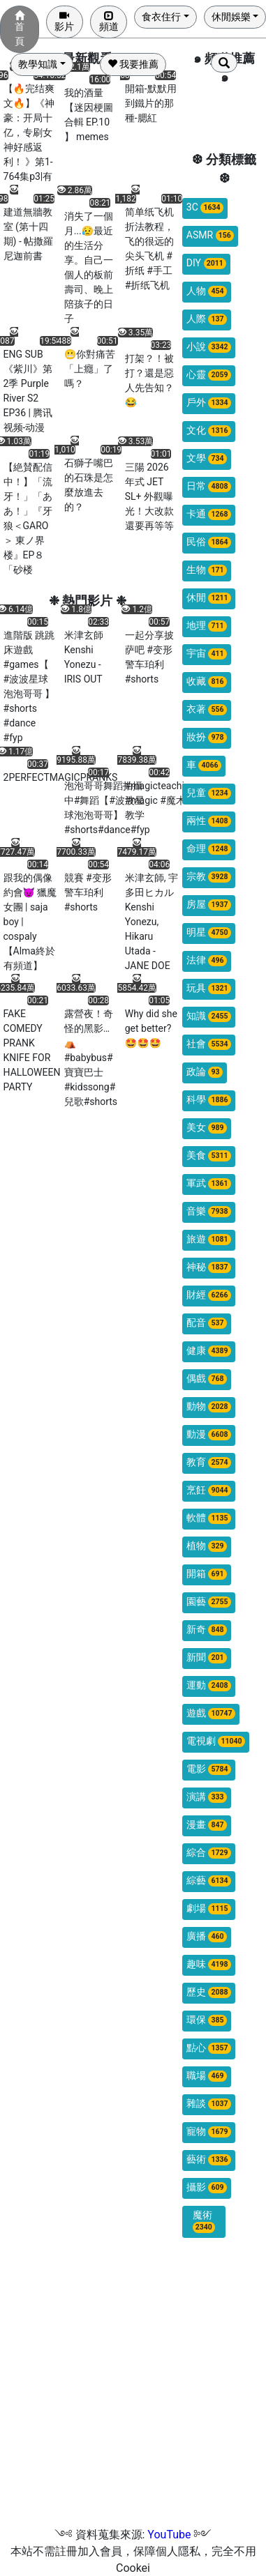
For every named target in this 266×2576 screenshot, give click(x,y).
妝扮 (206, 737)
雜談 (208, 2104)
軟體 (208, 1518)
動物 (208, 1406)
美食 (208, 1155)
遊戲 (210, 1713)
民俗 (208, 542)
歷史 (208, 1992)
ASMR (210, 235)
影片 (64, 21)
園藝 (208, 1602)
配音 (206, 1323)
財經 (208, 1295)
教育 (208, 1462)
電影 (208, 1769)
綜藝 (208, 1881)
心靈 (208, 375)
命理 (208, 849)
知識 (208, 1016)
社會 (208, 1044)
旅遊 (208, 1239)
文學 (206, 458)
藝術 (208, 2159)
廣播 (206, 1936)
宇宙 (206, 654)
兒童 (208, 793)
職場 (206, 2076)
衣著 (206, 709)
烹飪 (208, 1490)
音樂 (208, 1211)
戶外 (208, 403)
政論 (204, 1072)
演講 (206, 1797)
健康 (208, 1351)
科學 (208, 1100)
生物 (206, 570)
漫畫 (206, 1825)
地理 (206, 626)
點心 (208, 2048)
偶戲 (206, 1379)
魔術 (204, 2221)
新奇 (206, 1630)
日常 (208, 486)
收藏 (206, 681)
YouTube (169, 2534)
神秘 (208, 1267)
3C (204, 207)
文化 (208, 430)
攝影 (206, 2187)
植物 (206, 1546)
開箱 (206, 1574)
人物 (206, 291)
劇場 (208, 1908)
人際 (206, 319)
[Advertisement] (131, 2396)
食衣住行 (161, 16)
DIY (206, 263)
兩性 (208, 821)
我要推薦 (133, 64)
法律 (206, 960)
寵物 (208, 2131)
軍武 (208, 1183)
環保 (206, 2020)
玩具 (208, 988)
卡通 (208, 514)
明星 (208, 932)
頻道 (109, 21)
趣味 (208, 1964)
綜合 (208, 1853)
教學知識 (37, 64)
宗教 (208, 877)
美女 (206, 1128)
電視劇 (215, 1741)
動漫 (208, 1434)
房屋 (208, 904)
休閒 (208, 598)
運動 (208, 1685)
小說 (208, 347)
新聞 (206, 1657)
